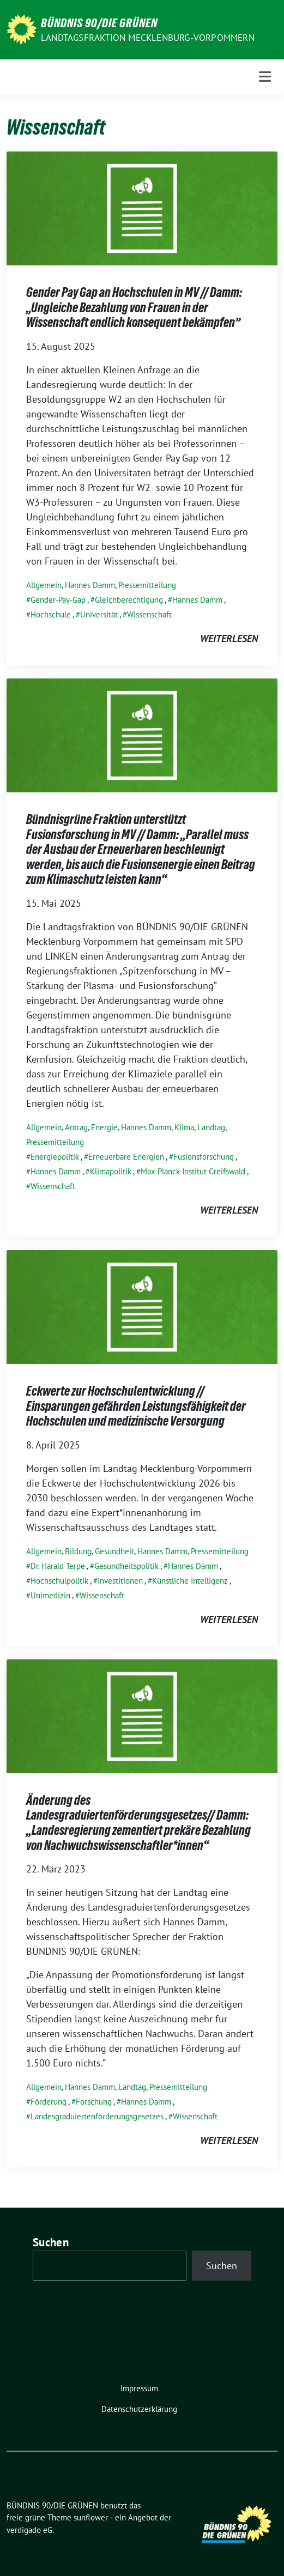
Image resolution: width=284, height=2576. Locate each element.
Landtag (211, 1127)
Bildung (78, 1551)
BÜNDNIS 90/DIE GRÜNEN (99, 23)
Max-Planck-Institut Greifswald (193, 1171)
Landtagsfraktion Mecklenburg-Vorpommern (148, 38)
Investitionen (120, 1580)
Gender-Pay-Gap (58, 600)
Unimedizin (50, 1595)
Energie (104, 1127)
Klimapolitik (110, 1171)
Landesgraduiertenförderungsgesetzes (97, 2116)
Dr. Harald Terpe (58, 1566)
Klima (184, 1127)
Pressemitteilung (147, 585)
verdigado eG (29, 2530)
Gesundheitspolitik (126, 1566)
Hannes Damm (90, 585)
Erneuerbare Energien (126, 1156)
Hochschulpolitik (59, 1580)
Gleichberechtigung (129, 600)
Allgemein (44, 585)
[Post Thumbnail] (142, 207)
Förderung (49, 2101)
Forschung (94, 2101)
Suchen (51, 2242)
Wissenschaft (149, 614)
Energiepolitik (55, 1156)
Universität (99, 614)
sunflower (91, 2517)
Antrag (76, 1127)
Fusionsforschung (203, 1156)
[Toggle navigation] (264, 77)
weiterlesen (229, 638)
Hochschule (51, 614)
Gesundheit (114, 1551)
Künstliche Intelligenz (190, 1580)
